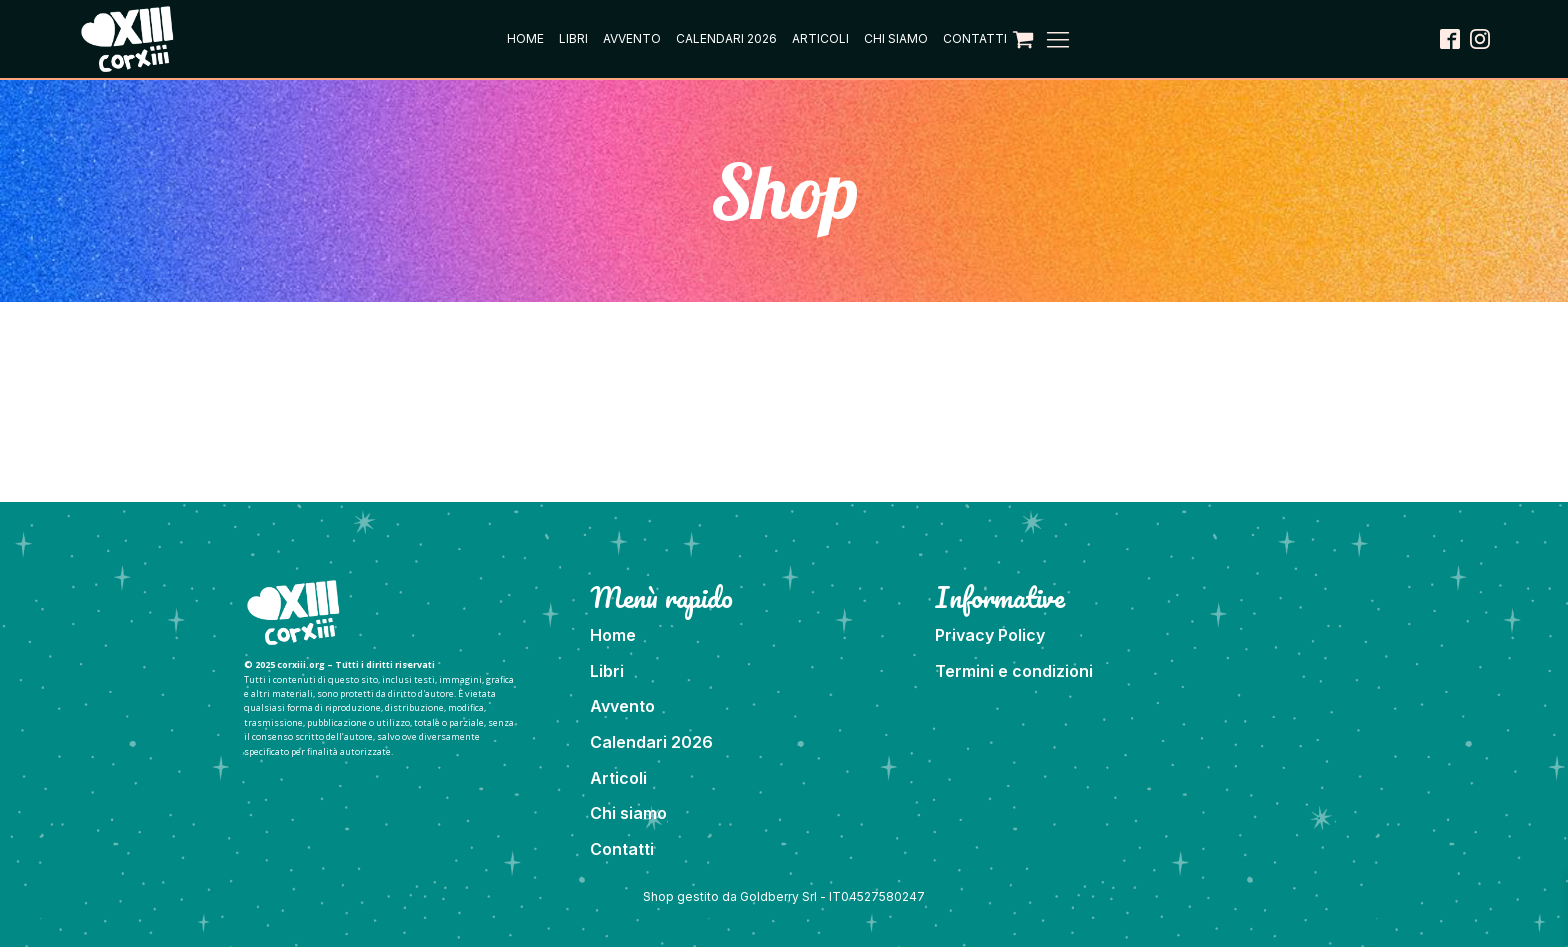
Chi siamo (896, 38)
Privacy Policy (990, 635)
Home (525, 38)
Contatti (975, 38)
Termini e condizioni (1014, 671)
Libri (573, 38)
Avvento (632, 38)
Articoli (820, 38)
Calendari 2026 (726, 38)
